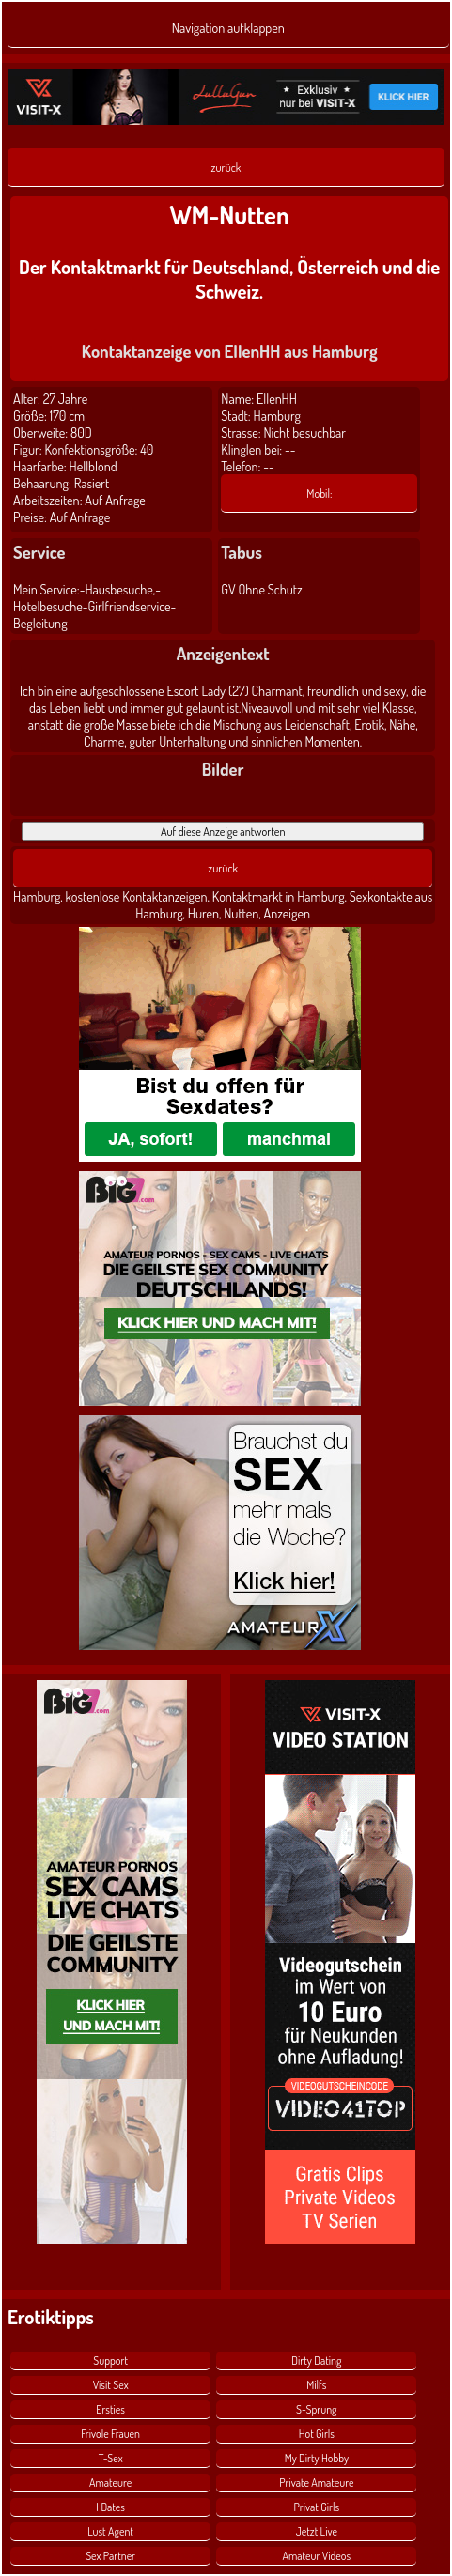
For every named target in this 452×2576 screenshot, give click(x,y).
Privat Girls (317, 2507)
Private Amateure (316, 2483)
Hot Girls (317, 2434)
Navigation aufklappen (228, 27)
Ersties (110, 2409)
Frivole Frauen (110, 2434)
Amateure (110, 2483)
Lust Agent (110, 2531)
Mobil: (319, 493)
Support (110, 2360)
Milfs (316, 2385)
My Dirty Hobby (317, 2458)
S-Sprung (316, 2409)
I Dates (110, 2507)
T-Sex (111, 2458)
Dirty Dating (316, 2360)
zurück (226, 167)
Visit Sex (111, 2385)
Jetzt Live (316, 2531)
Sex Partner (110, 2556)
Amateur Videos (317, 2556)
